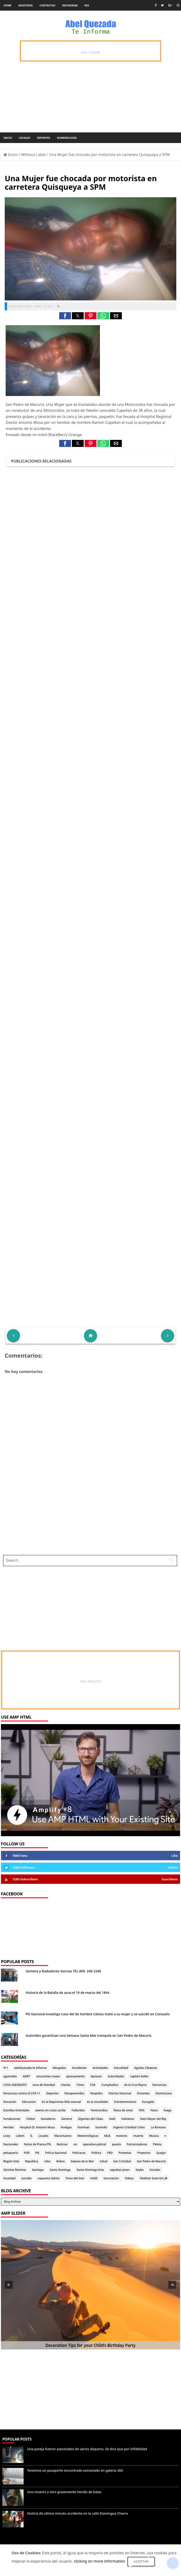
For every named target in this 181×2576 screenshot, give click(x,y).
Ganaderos (48, 2119)
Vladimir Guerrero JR (153, 2178)
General (66, 2119)
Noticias (62, 2144)
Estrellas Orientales (16, 2110)
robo (47, 2161)
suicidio (26, 2178)
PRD (110, 2153)
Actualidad (121, 2068)
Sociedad (9, 2178)
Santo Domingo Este (90, 2170)
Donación (9, 2102)
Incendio (101, 2127)
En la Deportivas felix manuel (61, 2102)
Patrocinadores (137, 2144)
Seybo (140, 2170)
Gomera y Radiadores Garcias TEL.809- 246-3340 (63, 1971)
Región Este (11, 2161)
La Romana (158, 2127)
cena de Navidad (44, 2085)
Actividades (100, 2068)
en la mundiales (97, 2102)
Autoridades (116, 2076)
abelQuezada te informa (30, 2068)
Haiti (112, 2119)
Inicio (8, 137)
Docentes (143, 2093)
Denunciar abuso (20, 2542)
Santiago (38, 2170)
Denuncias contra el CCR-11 (21, 2093)
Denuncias (159, 2085)
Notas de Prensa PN (37, 2144)
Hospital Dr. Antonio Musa (37, 2127)
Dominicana (164, 2093)
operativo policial (94, 2144)
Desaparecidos (74, 2093)
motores (121, 2136)
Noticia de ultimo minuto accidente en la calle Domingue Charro (77, 2513)
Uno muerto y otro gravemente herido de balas (64, 2492)
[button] (65, 315)
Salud (103, 2161)
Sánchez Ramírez (14, 2170)
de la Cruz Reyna (135, 2085)
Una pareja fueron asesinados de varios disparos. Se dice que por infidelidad (87, 2449)
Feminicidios (99, 2110)
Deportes (43, 137)
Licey (6, 2136)
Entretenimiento (125, 2102)
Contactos (47, 5)
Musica (154, 2136)
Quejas (161, 2153)
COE (92, 2085)
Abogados (59, 2068)
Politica (96, 2153)
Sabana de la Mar (82, 2161)
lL (31, 2136)
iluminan (84, 2127)
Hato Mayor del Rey (153, 2119)
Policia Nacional (55, 2153)
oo (75, 2144)
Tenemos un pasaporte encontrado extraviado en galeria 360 (75, 2470)
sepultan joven (120, 2170)
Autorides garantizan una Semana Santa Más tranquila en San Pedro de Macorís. (89, 2035)
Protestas (125, 2153)
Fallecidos (78, 2110)
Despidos (96, 2093)
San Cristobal (122, 2161)
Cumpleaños (109, 2085)
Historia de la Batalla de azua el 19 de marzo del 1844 (67, 1992)
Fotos (154, 2110)
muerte (138, 2136)
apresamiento (75, 2076)
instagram (70, 5)
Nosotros (25, 5)
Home (8, 5)
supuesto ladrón (48, 2178)
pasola (116, 2144)
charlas (65, 2085)
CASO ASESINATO (15, 2085)
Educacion (29, 2102)
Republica (31, 2161)
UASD (94, 2178)
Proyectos (143, 2153)
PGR (26, 2153)
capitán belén (139, 2076)
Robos (60, 2161)
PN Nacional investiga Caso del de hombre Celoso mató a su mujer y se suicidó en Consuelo (98, 2014)
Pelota (157, 2144)
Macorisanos (62, 2136)
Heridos (8, 2127)
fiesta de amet (123, 2110)
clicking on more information (99, 2561)
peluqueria (10, 2153)
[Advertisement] (90, 1519)
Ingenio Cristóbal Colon (129, 2127)
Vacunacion (111, 2178)
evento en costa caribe (50, 2110)
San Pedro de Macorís (151, 2161)
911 (5, 2068)
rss (86, 5)
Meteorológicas (87, 2136)
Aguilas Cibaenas (145, 2068)
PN (37, 2153)
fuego (168, 2110)
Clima (80, 2085)
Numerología (67, 137)
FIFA (142, 2110)
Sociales (155, 2170)
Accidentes (79, 2068)
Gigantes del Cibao (90, 2119)
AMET (26, 2076)
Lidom (20, 2136)
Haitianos (127, 2119)
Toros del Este (75, 2178)
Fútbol (30, 2119)
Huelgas (66, 2127)
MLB (107, 2136)
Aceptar (141, 2561)
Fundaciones (11, 2119)
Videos (129, 2178)
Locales (24, 137)
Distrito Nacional (120, 2093)
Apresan (96, 2076)
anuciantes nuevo (48, 2076)
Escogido (148, 2102)
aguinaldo (10, 2076)
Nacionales (10, 2144)
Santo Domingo (60, 2170)
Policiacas (79, 2153)
